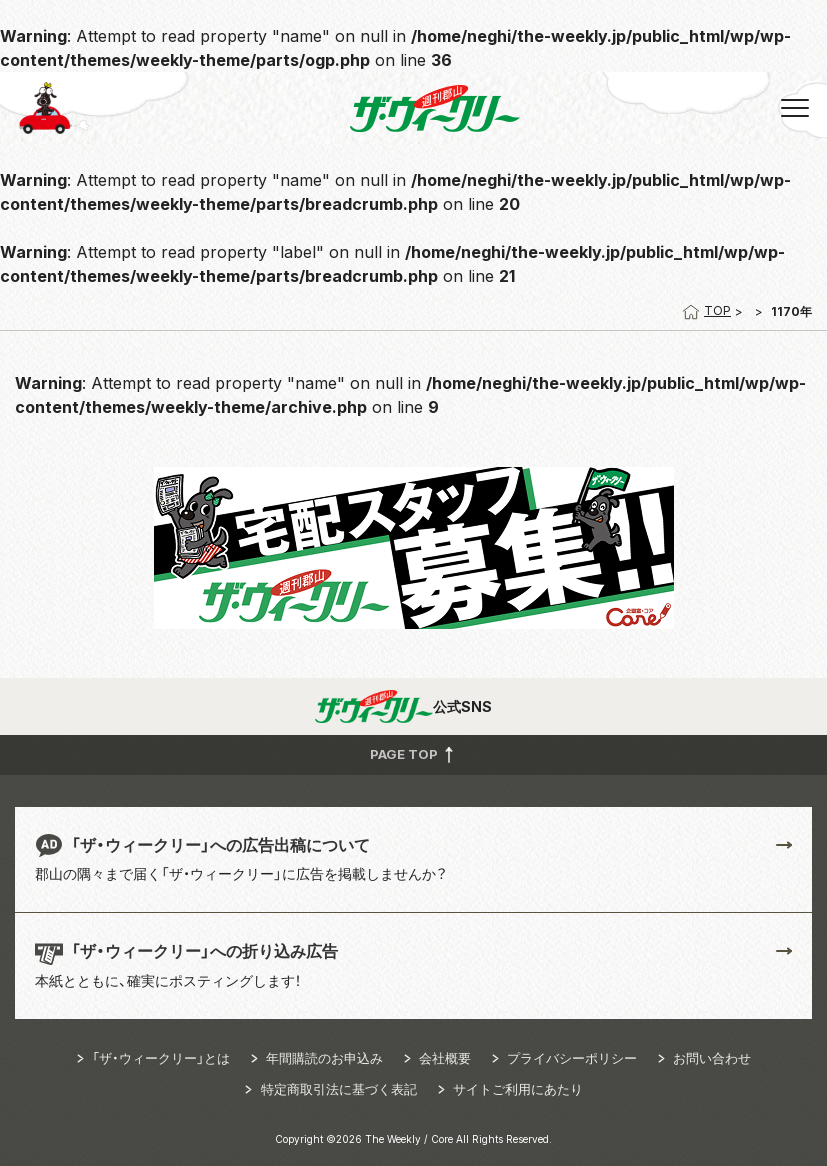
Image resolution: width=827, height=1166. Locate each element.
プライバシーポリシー (572, 1058)
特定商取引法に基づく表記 (339, 1089)
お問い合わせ (712, 1058)
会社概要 (445, 1058)
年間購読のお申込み (324, 1058)
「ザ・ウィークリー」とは (161, 1058)
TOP (706, 310)
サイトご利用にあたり (518, 1089)
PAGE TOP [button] (413, 753)
